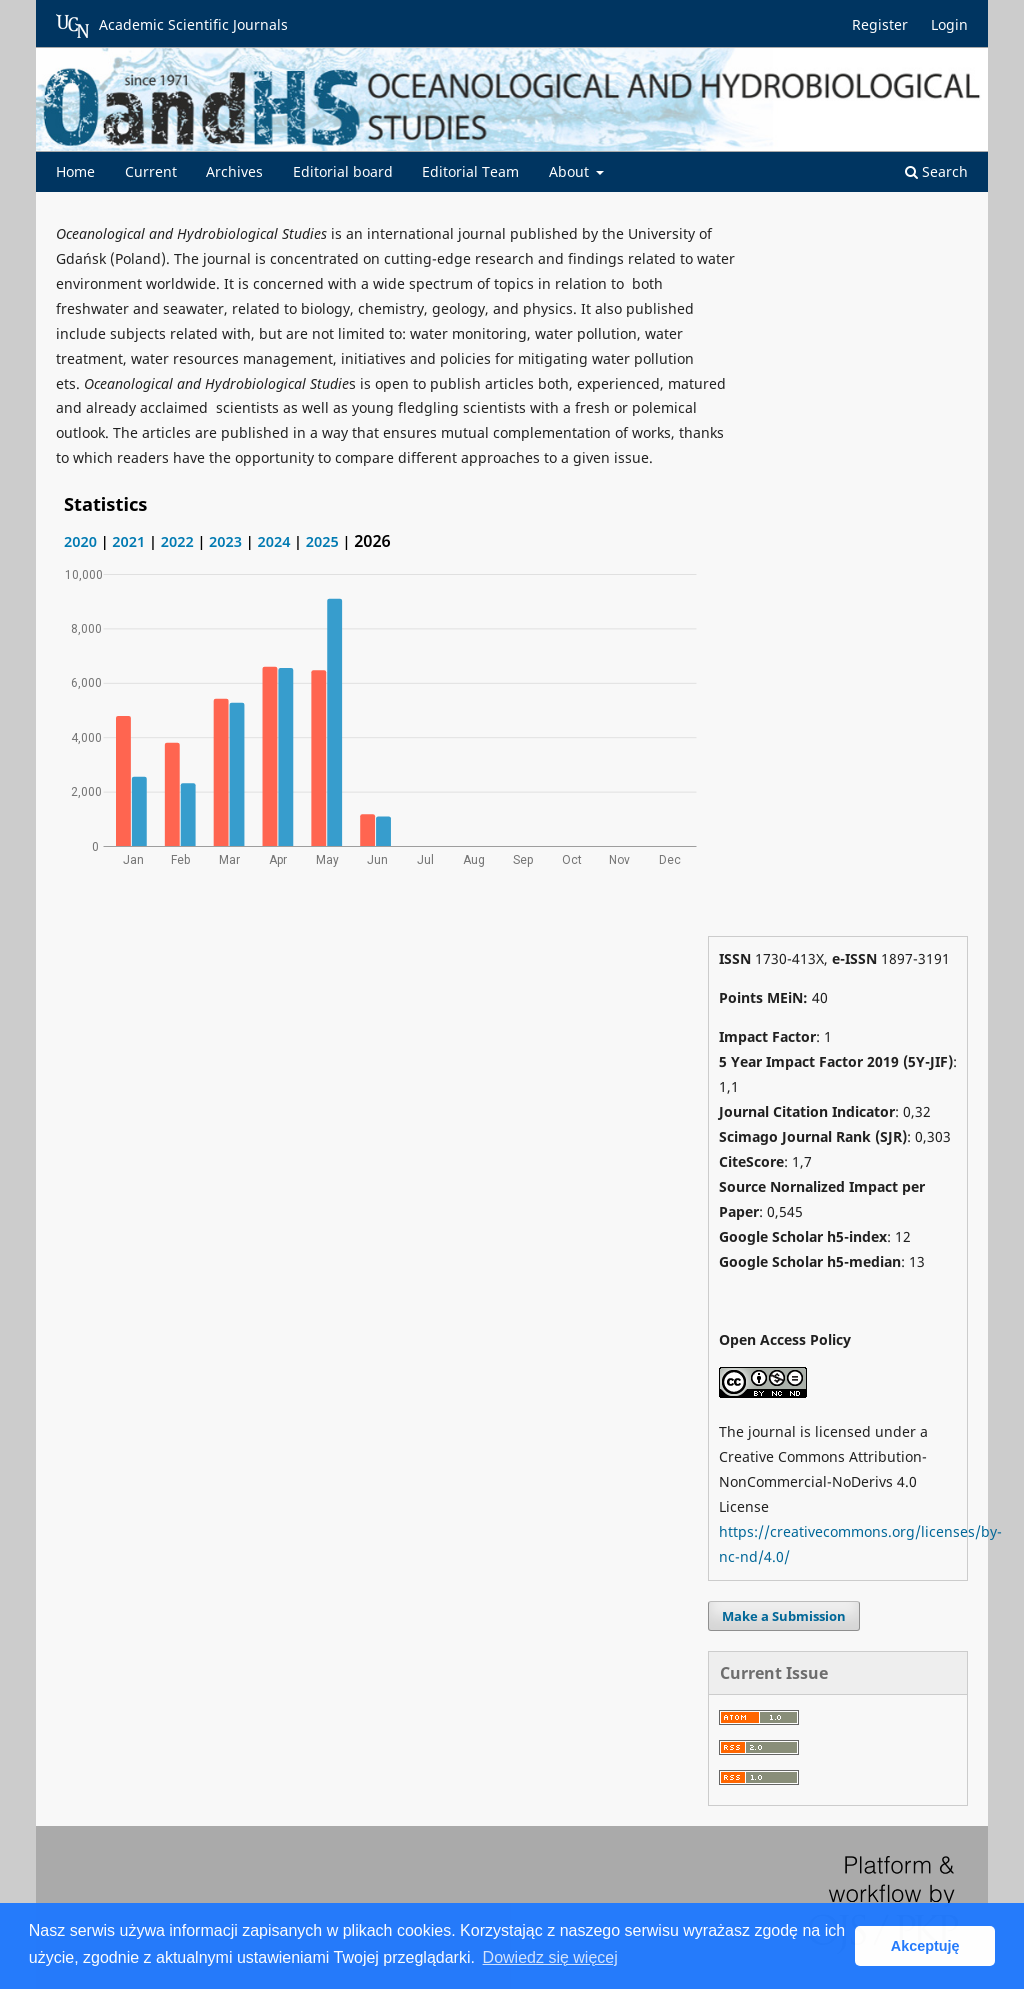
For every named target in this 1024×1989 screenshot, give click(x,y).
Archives (234, 171)
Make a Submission (784, 1616)
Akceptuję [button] (925, 1946)
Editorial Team (470, 171)
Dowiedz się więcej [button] (550, 1957)
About (571, 171)
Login (949, 24)
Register (880, 24)
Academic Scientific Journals (172, 26)
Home (75, 171)
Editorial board (343, 171)
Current (151, 171)
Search (936, 171)
